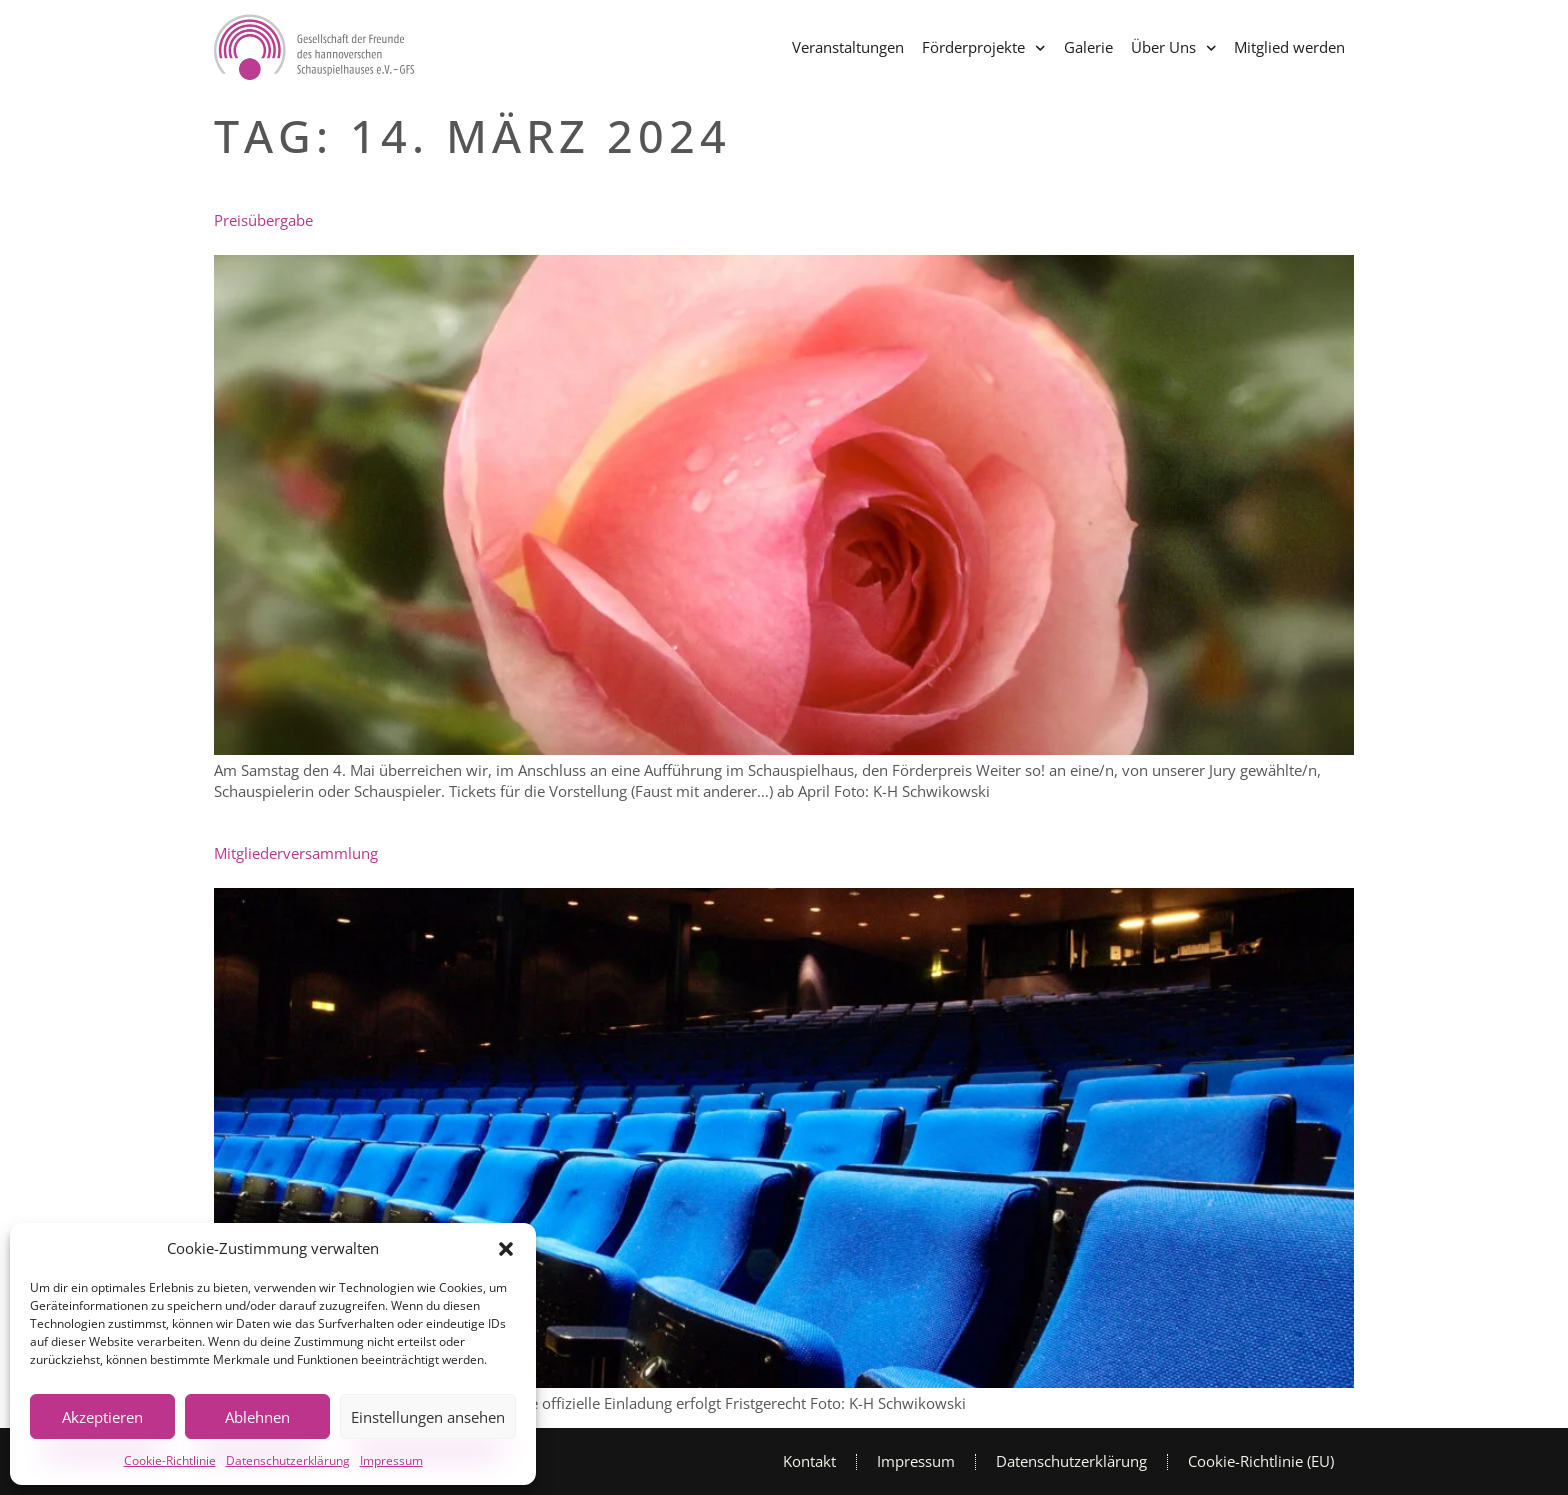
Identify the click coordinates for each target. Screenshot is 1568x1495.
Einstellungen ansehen (428, 1417)
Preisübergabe (263, 220)
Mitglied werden (1289, 47)
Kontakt (809, 1461)
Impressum (391, 1460)
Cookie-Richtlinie (170, 1460)
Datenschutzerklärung (288, 1460)
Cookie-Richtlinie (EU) (1261, 1461)
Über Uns (1174, 48)
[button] (506, 1249)
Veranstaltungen (848, 47)
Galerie (1088, 47)
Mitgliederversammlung (296, 853)
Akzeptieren (102, 1417)
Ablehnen (257, 1417)
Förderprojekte (984, 48)
